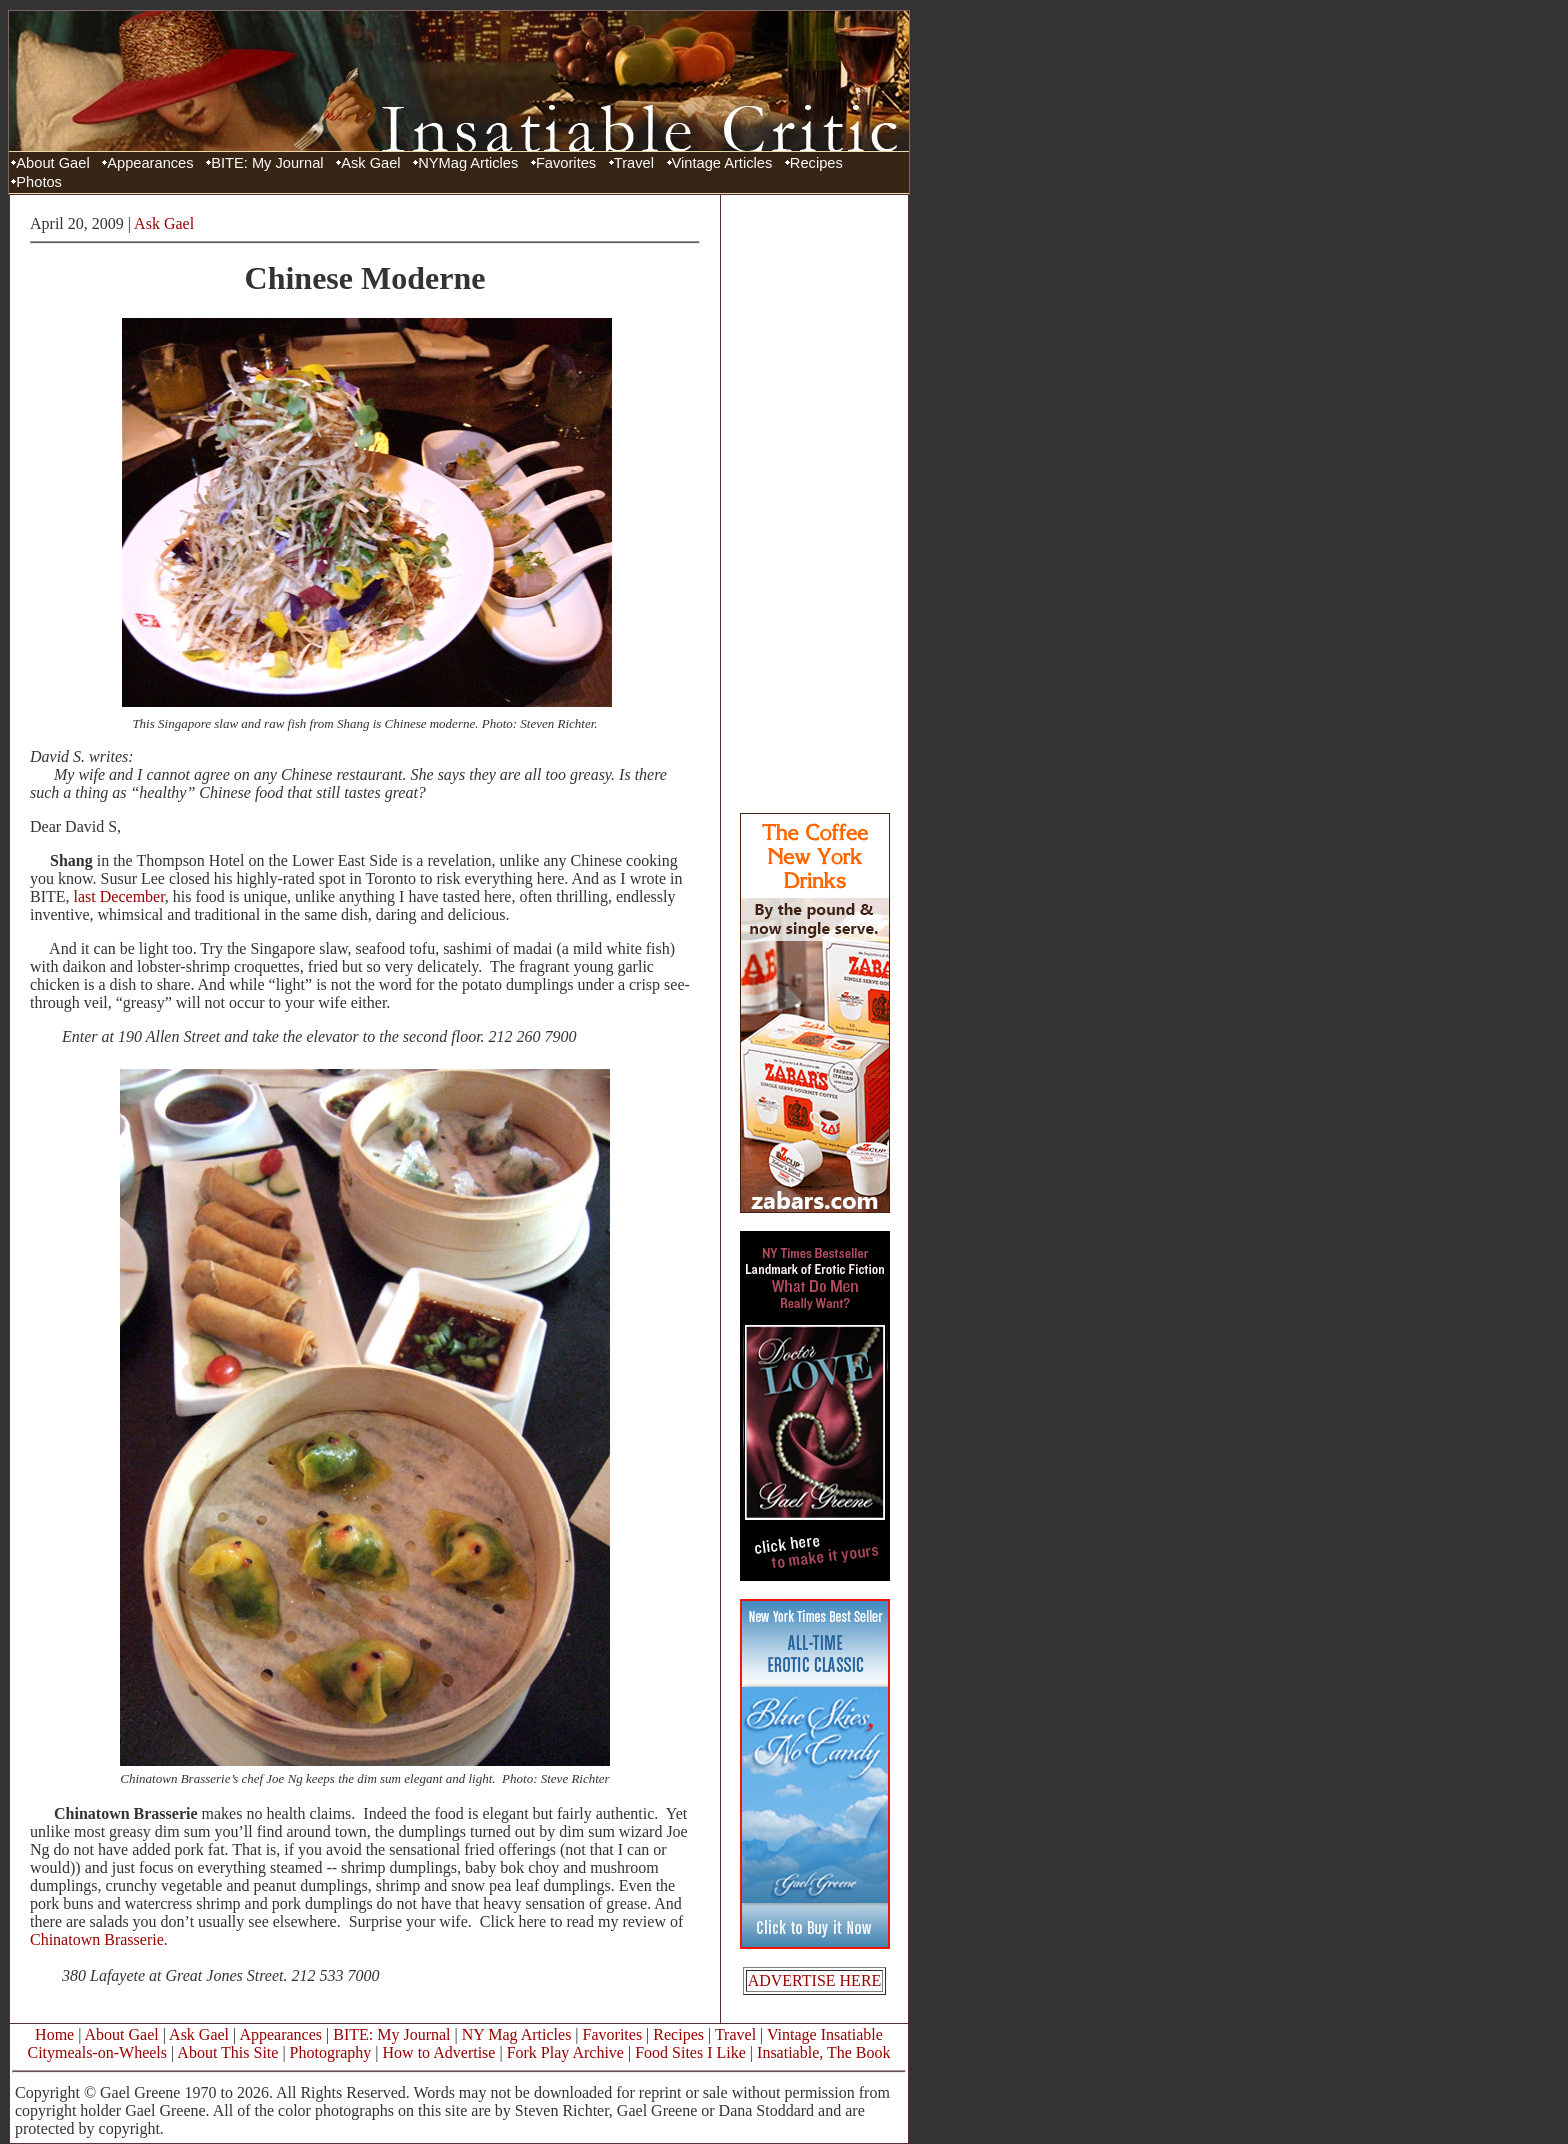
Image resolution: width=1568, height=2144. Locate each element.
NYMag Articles (468, 163)
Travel (634, 163)
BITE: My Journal (267, 163)
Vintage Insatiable (825, 2034)
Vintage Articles (722, 163)
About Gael (52, 163)
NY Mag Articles (517, 2034)
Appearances (150, 163)
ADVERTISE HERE (815, 1980)
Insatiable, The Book (823, 2052)
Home (54, 2034)
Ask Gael (370, 163)
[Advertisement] (815, 503)
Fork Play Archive (565, 2052)
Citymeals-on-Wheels (97, 2052)
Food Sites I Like (690, 2052)
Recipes (816, 163)
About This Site (227, 2052)
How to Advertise (439, 2052)
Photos (39, 182)
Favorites (566, 163)
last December (119, 896)
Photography (331, 2052)
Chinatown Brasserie (97, 1939)
